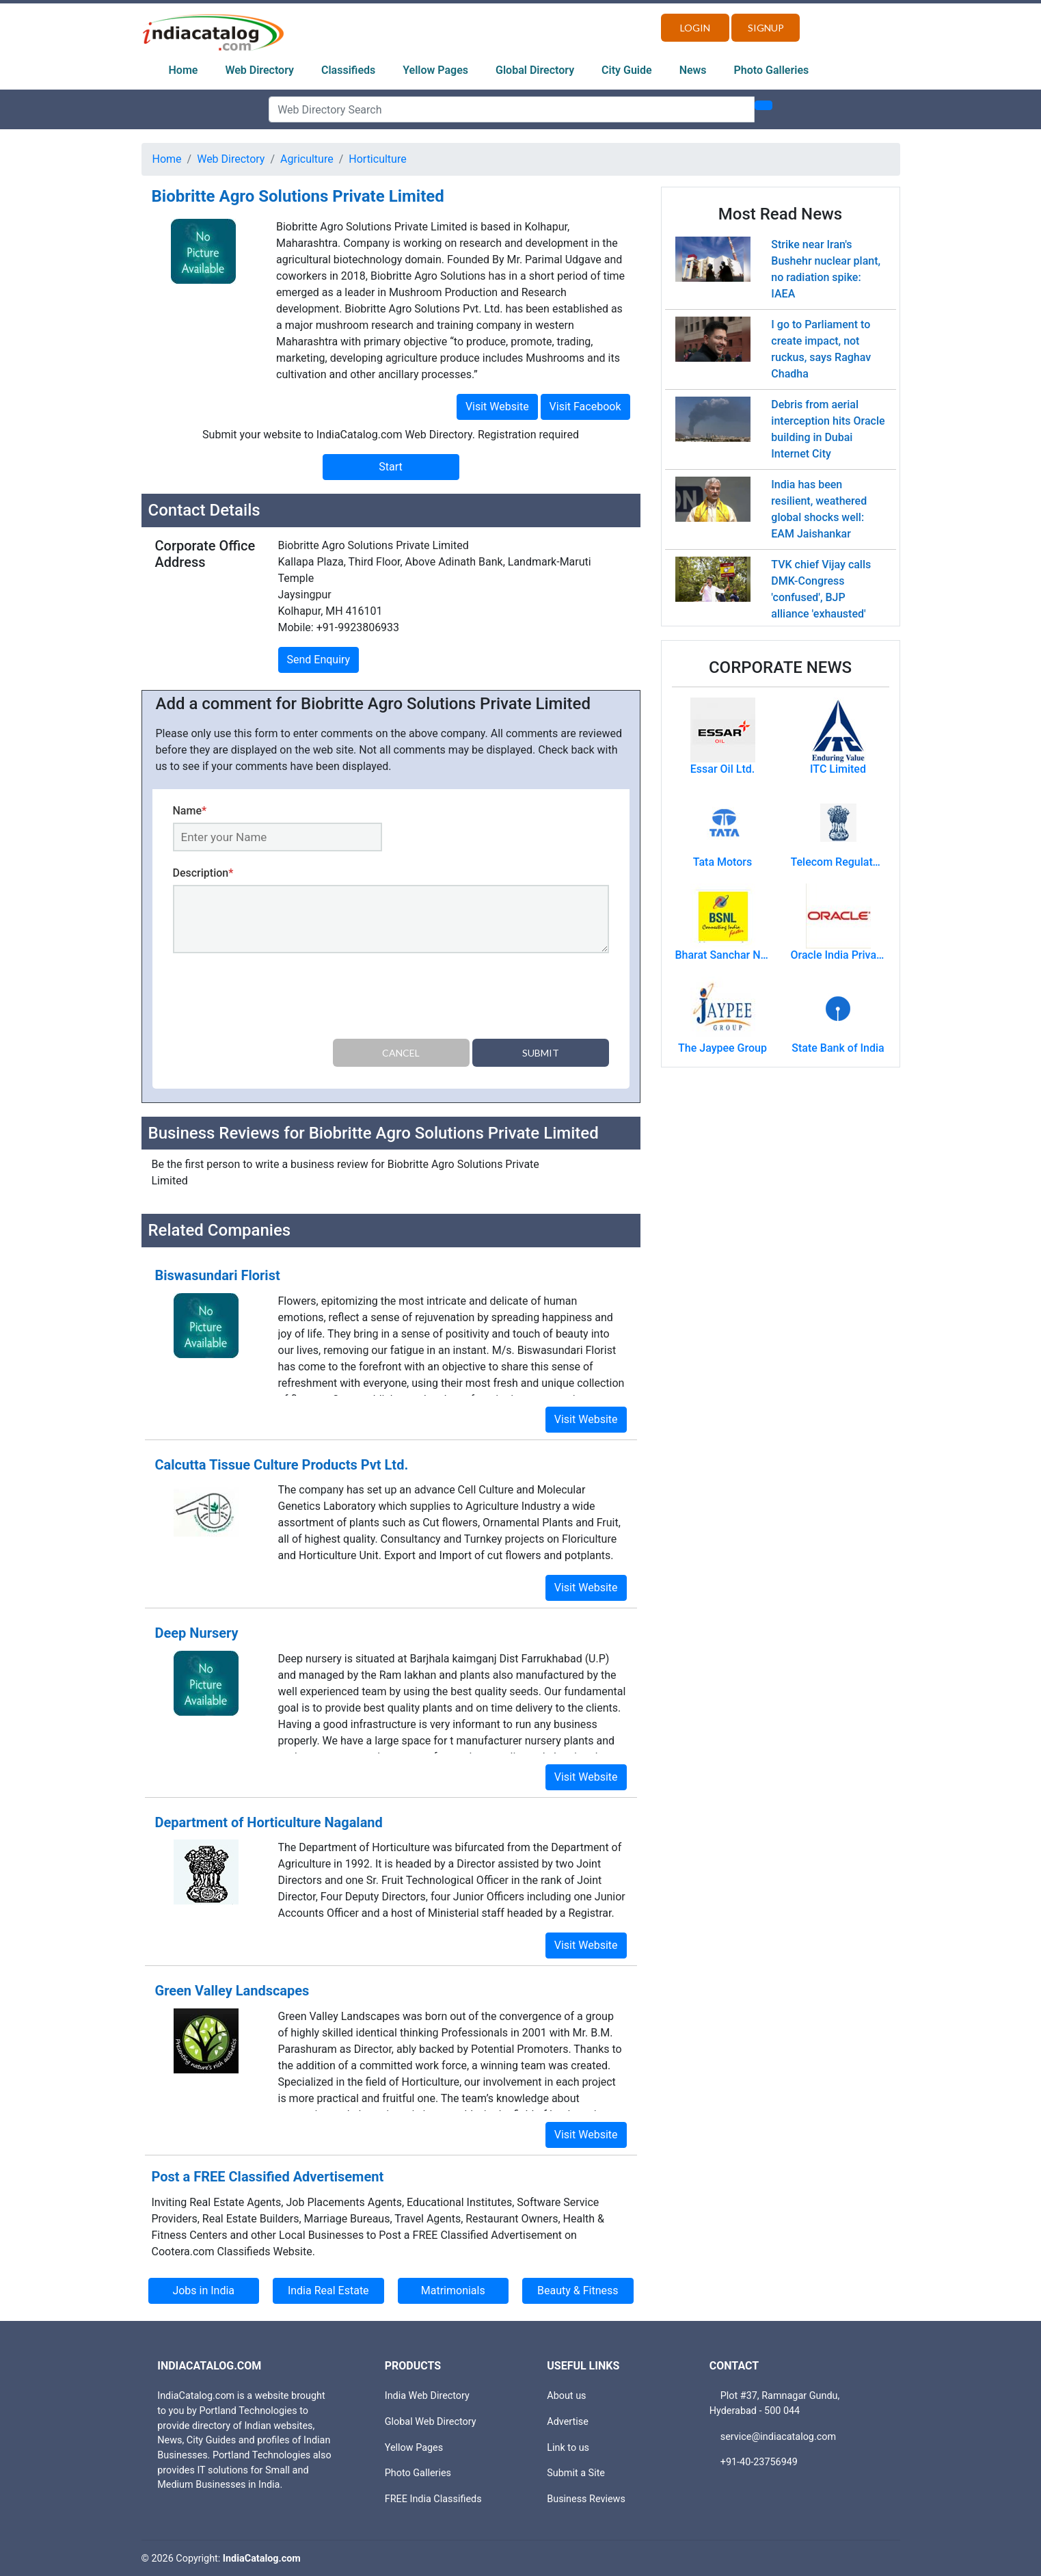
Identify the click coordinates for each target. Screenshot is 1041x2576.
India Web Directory (427, 2395)
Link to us (568, 2447)
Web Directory (259, 70)
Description (203, 872)
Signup (766, 28)
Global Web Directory (430, 2421)
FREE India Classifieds (433, 2498)
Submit (540, 1053)
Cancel (401, 1053)
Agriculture (307, 158)
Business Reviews (586, 2498)
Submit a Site (576, 2472)
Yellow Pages (435, 70)
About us (566, 2395)
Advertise (568, 2421)
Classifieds (348, 70)
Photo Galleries (771, 70)
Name (190, 810)
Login (695, 28)
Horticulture (377, 158)
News (693, 70)
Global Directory (535, 70)
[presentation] (277, 998)
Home (183, 70)
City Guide (626, 70)
